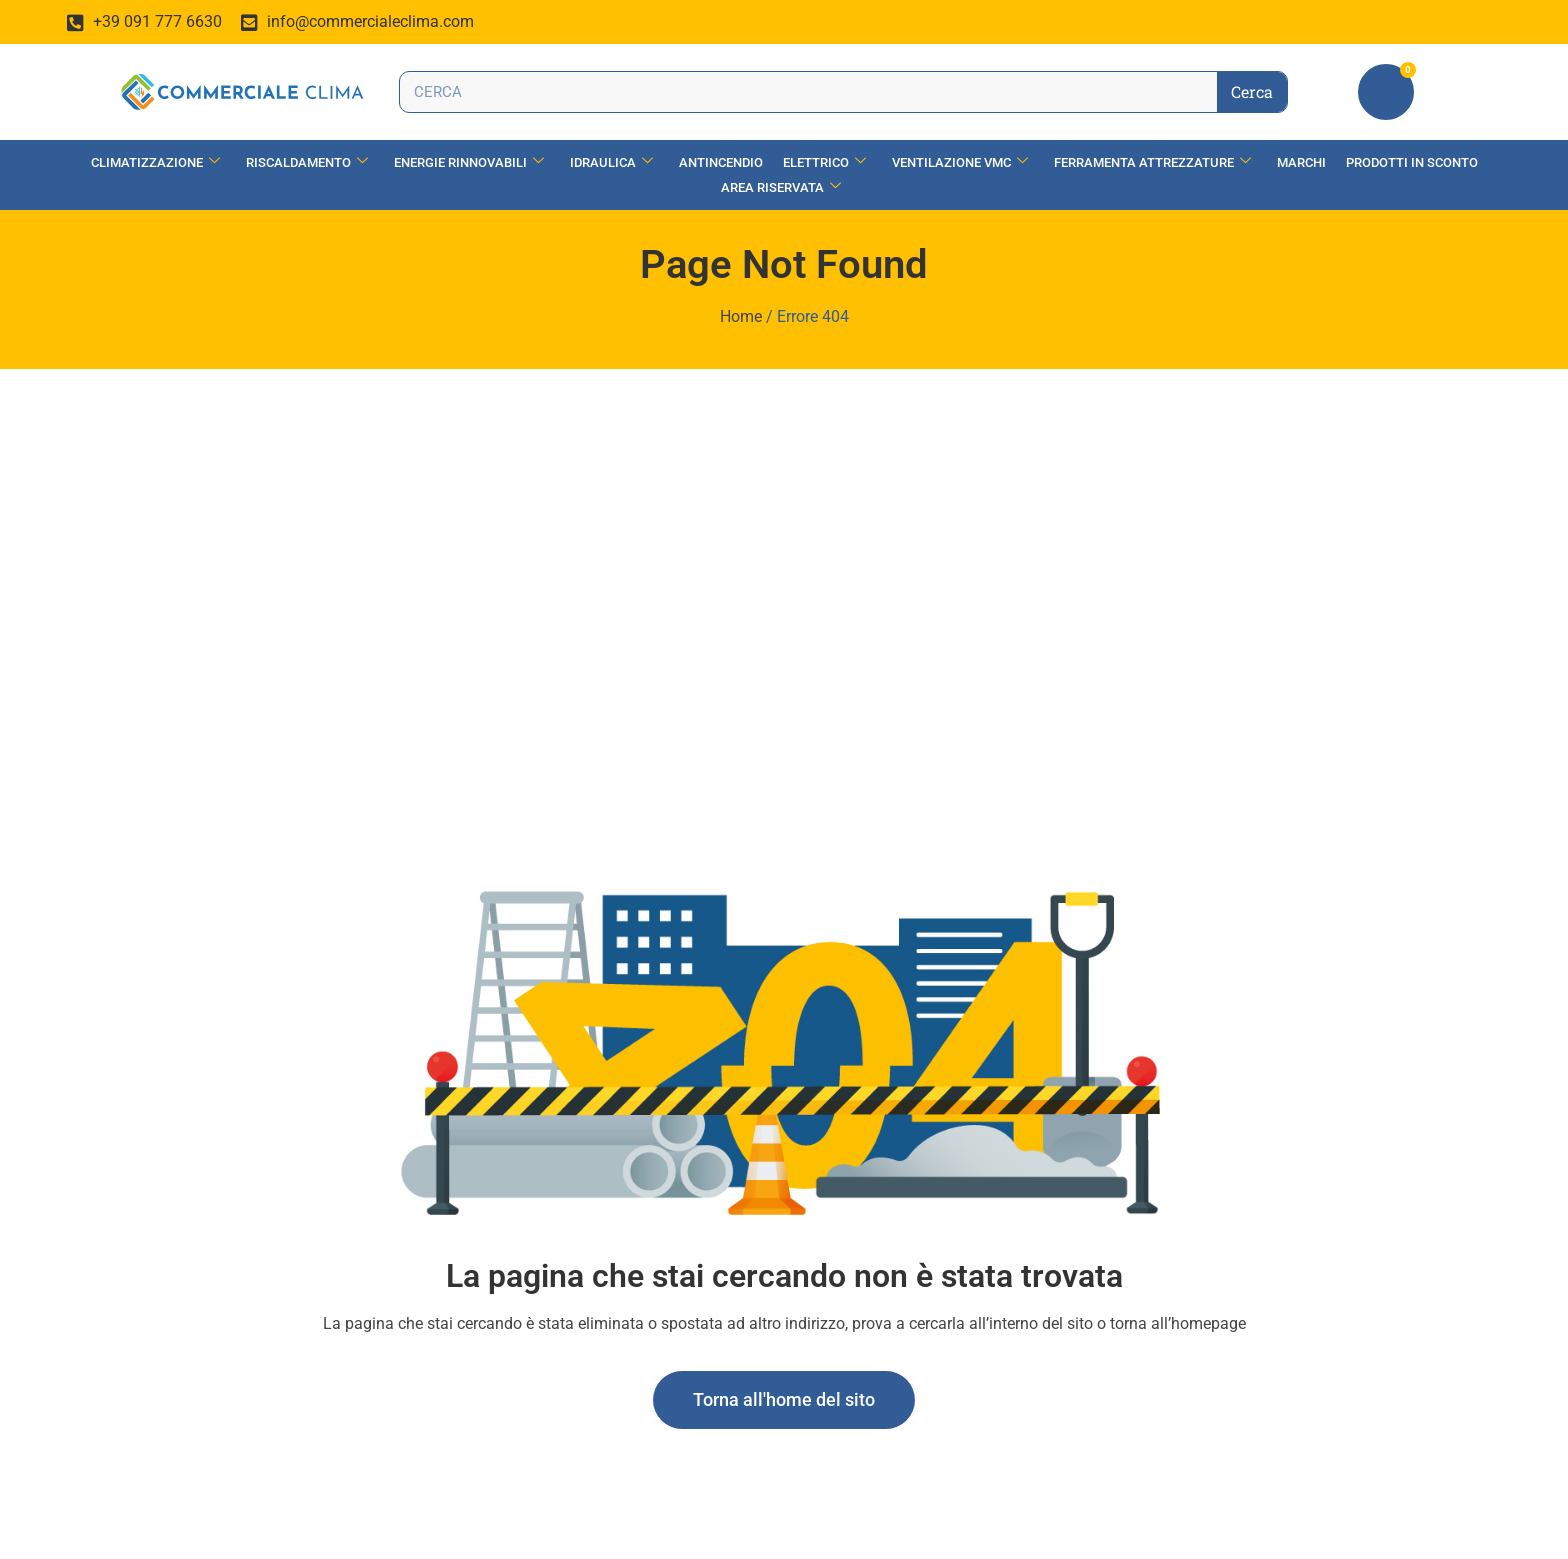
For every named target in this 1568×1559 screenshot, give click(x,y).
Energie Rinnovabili (469, 162)
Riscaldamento (307, 162)
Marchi (1301, 162)
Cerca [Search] (1252, 91)
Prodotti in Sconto (1412, 162)
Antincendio (721, 162)
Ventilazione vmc (960, 162)
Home (741, 316)
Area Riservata (781, 187)
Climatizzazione (155, 162)
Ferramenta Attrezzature (1152, 162)
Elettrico (824, 162)
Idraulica (611, 162)
